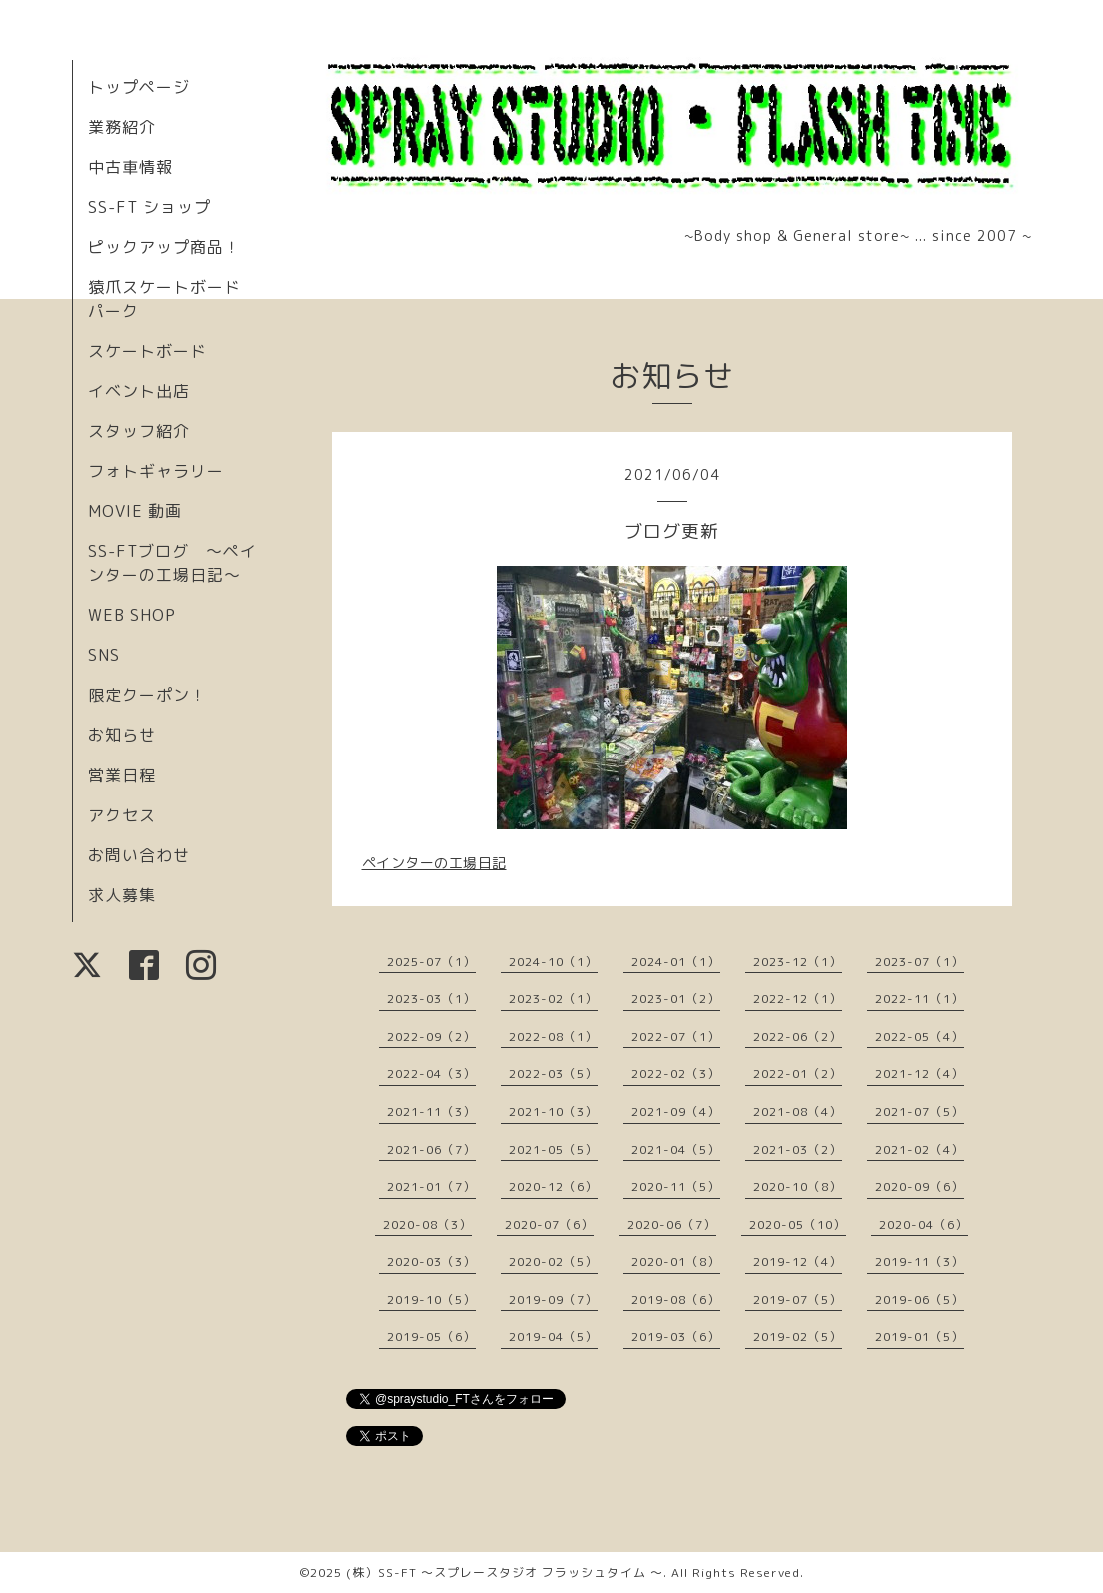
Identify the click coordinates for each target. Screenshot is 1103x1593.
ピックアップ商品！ (164, 247)
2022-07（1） (675, 1036)
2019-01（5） (919, 1336)
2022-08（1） (553, 1036)
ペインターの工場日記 (434, 862)
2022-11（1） (919, 998)
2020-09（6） (919, 1186)
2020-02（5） (553, 1261)
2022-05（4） (919, 1036)
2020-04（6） (923, 1224)
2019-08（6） (675, 1299)
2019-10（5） (431, 1299)
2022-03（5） (553, 1073)
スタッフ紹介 (139, 431)
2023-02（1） (553, 998)
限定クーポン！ (147, 695)
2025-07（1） (431, 961)
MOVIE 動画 (135, 511)
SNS (104, 655)
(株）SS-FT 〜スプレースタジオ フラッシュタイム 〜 (504, 1572)
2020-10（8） (797, 1186)
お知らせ (122, 735)
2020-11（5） (675, 1186)
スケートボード (147, 351)
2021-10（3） (553, 1111)
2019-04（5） (553, 1336)
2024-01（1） (675, 961)
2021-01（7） (431, 1186)
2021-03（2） (797, 1149)
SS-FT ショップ (149, 207)
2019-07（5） (797, 1299)
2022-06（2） (797, 1036)
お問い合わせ (139, 855)
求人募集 (122, 895)
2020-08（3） (427, 1224)
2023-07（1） (919, 961)
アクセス (122, 815)
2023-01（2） (675, 998)
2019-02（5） (797, 1336)
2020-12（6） (553, 1186)
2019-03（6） (675, 1336)
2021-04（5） (675, 1149)
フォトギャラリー (156, 471)
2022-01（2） (797, 1073)
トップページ (139, 87)
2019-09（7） (553, 1299)
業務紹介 (122, 127)
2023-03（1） (431, 998)
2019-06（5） (919, 1299)
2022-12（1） (797, 998)
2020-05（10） (797, 1224)
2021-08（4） (797, 1111)
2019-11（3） (919, 1261)
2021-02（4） (919, 1149)
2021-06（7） (431, 1149)
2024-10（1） (553, 961)
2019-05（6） (431, 1336)
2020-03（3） (431, 1261)
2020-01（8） (675, 1261)
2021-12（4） (919, 1073)
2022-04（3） (431, 1073)
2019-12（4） (797, 1261)
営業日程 (122, 775)
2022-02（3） (675, 1073)
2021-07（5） (919, 1111)
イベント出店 (139, 391)
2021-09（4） (675, 1111)
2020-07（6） (549, 1224)
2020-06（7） (671, 1224)
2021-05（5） (553, 1149)
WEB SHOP (132, 615)
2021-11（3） (431, 1111)
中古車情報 (130, 167)
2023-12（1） (797, 961)
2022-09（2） (431, 1036)
